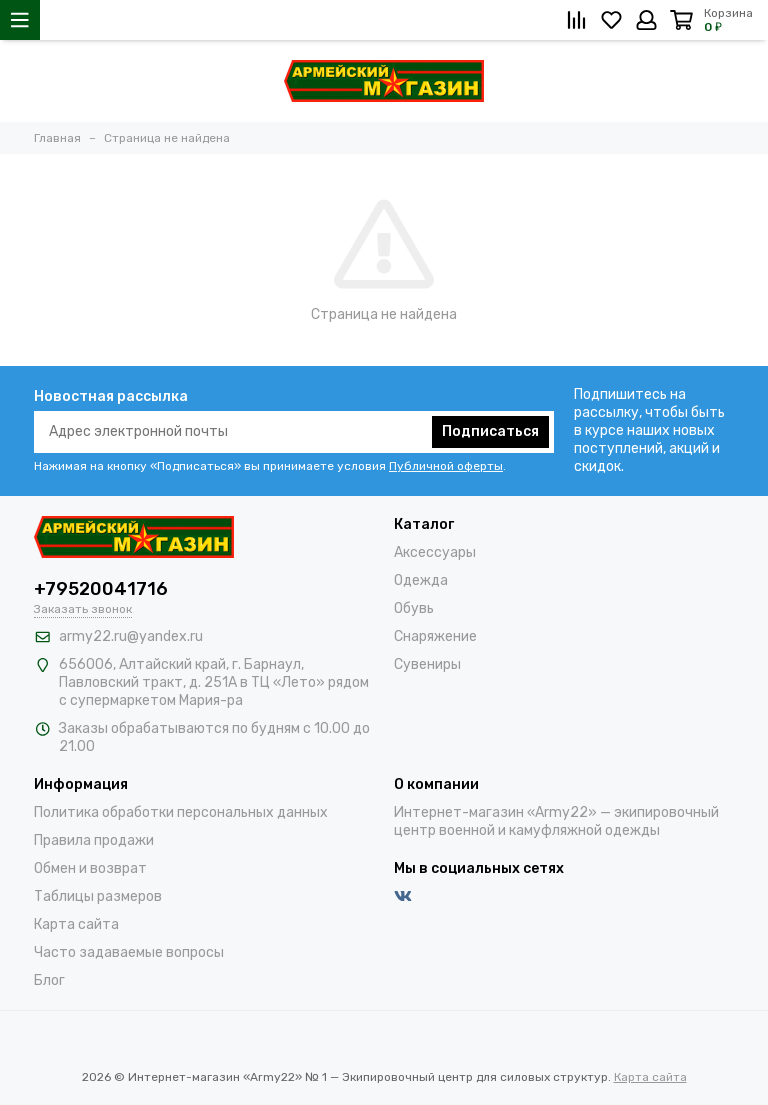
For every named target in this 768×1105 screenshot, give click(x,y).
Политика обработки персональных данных (181, 812)
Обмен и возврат (90, 868)
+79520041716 (101, 589)
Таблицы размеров (98, 896)
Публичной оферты (446, 466)
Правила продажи (94, 840)
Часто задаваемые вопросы (129, 952)
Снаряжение (435, 636)
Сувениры (427, 664)
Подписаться (490, 431)
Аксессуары (435, 552)
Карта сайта (76, 924)
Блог (49, 980)
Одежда (421, 580)
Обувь (414, 608)
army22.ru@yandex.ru (131, 636)
